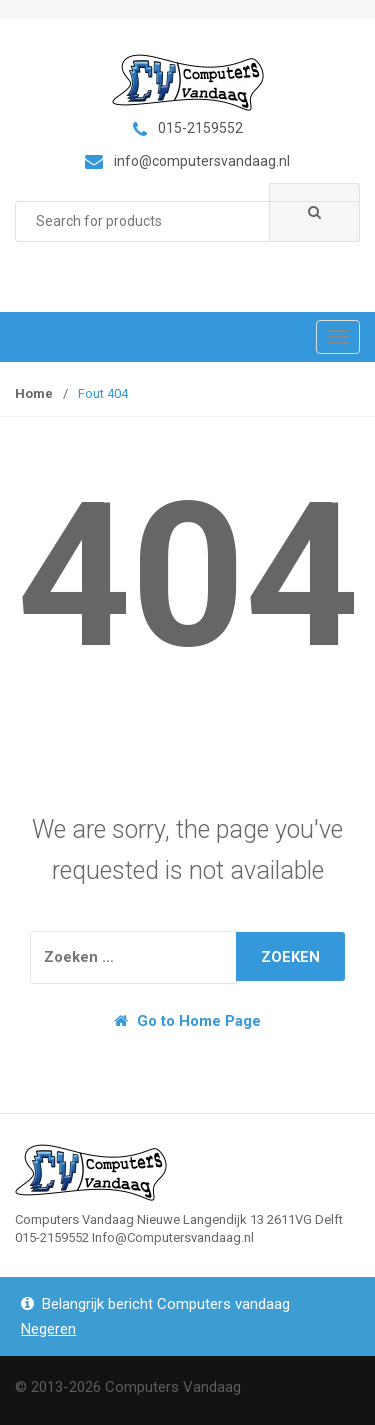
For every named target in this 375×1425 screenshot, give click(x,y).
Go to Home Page (187, 1021)
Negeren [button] (48, 1329)
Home (34, 393)
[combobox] (187, 221)
